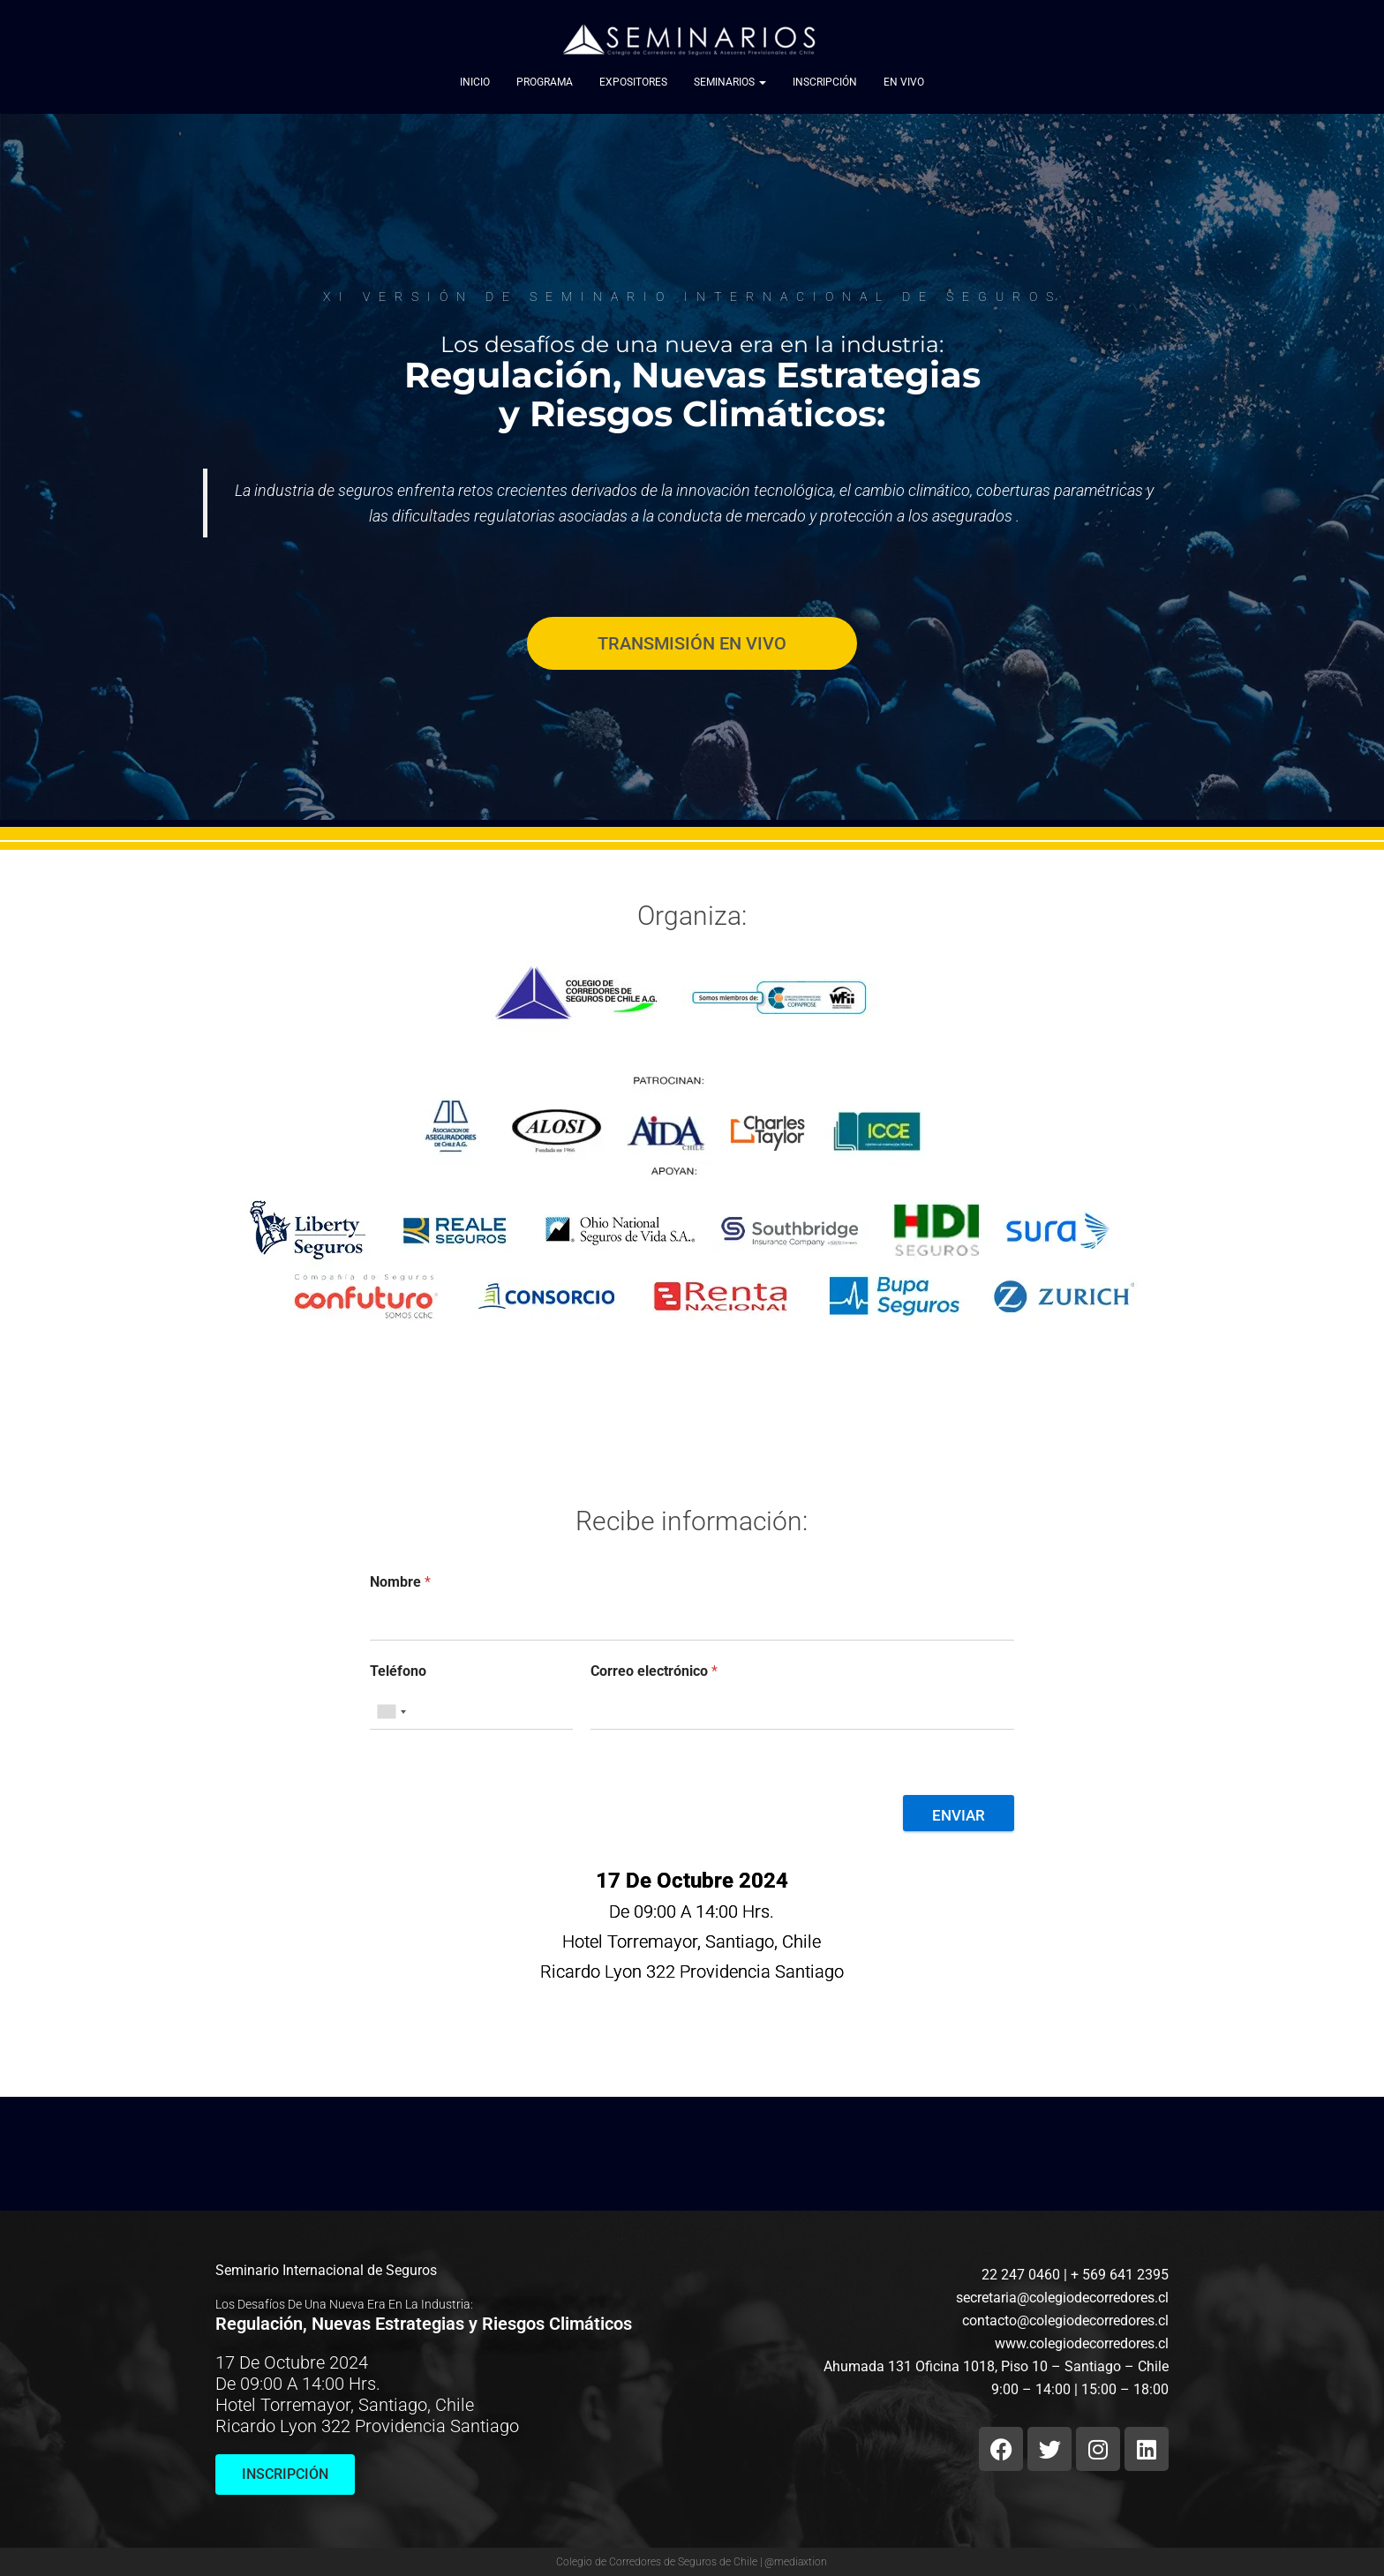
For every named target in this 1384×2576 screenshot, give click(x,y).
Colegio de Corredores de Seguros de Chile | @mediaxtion (691, 2562)
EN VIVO (904, 83)
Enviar (958, 1815)
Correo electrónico (654, 1671)
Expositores (633, 83)
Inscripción (825, 83)
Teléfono (398, 1671)
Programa (544, 83)
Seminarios (730, 83)
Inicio (475, 83)
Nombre (400, 1581)
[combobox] (391, 1712)
